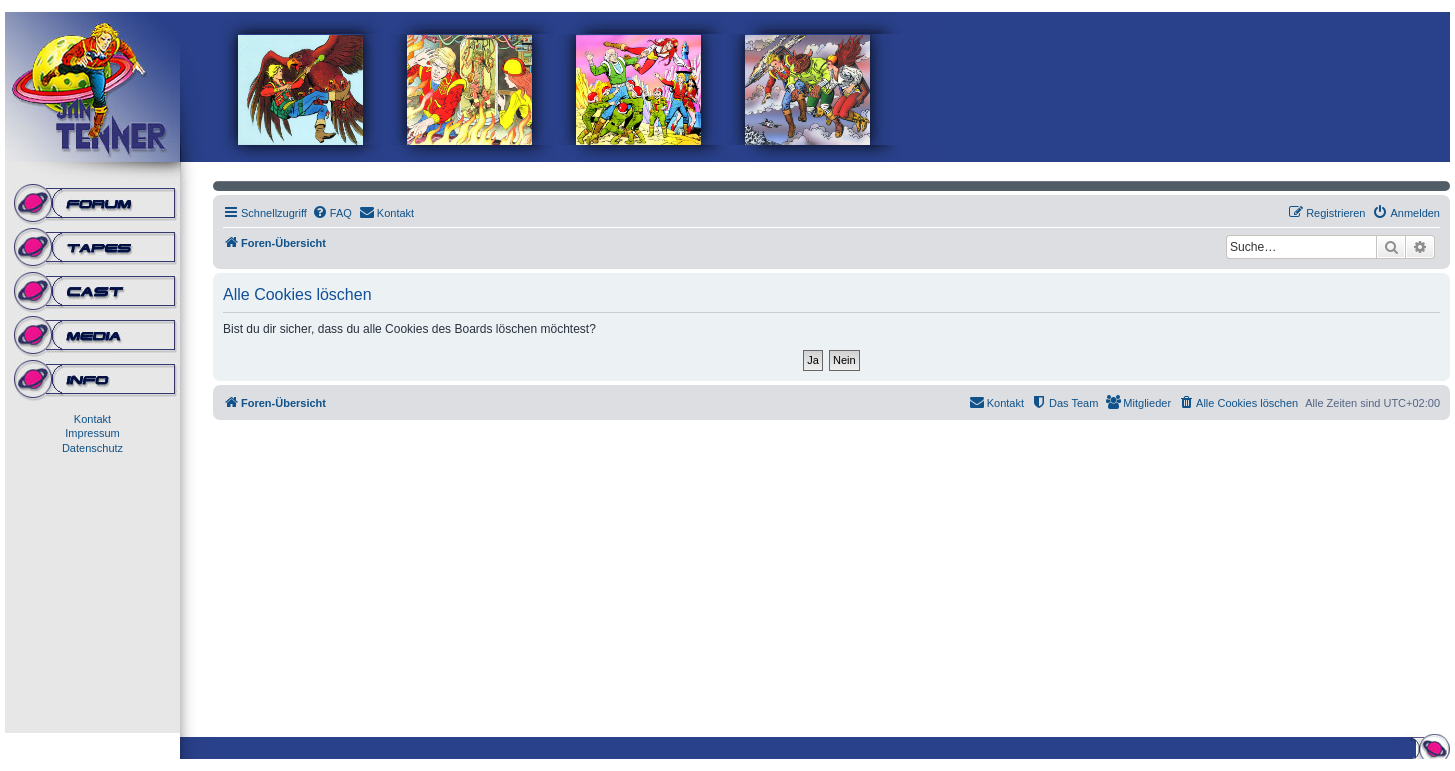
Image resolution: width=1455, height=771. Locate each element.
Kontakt (92, 419)
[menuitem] (332, 213)
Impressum (92, 433)
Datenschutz (92, 448)
